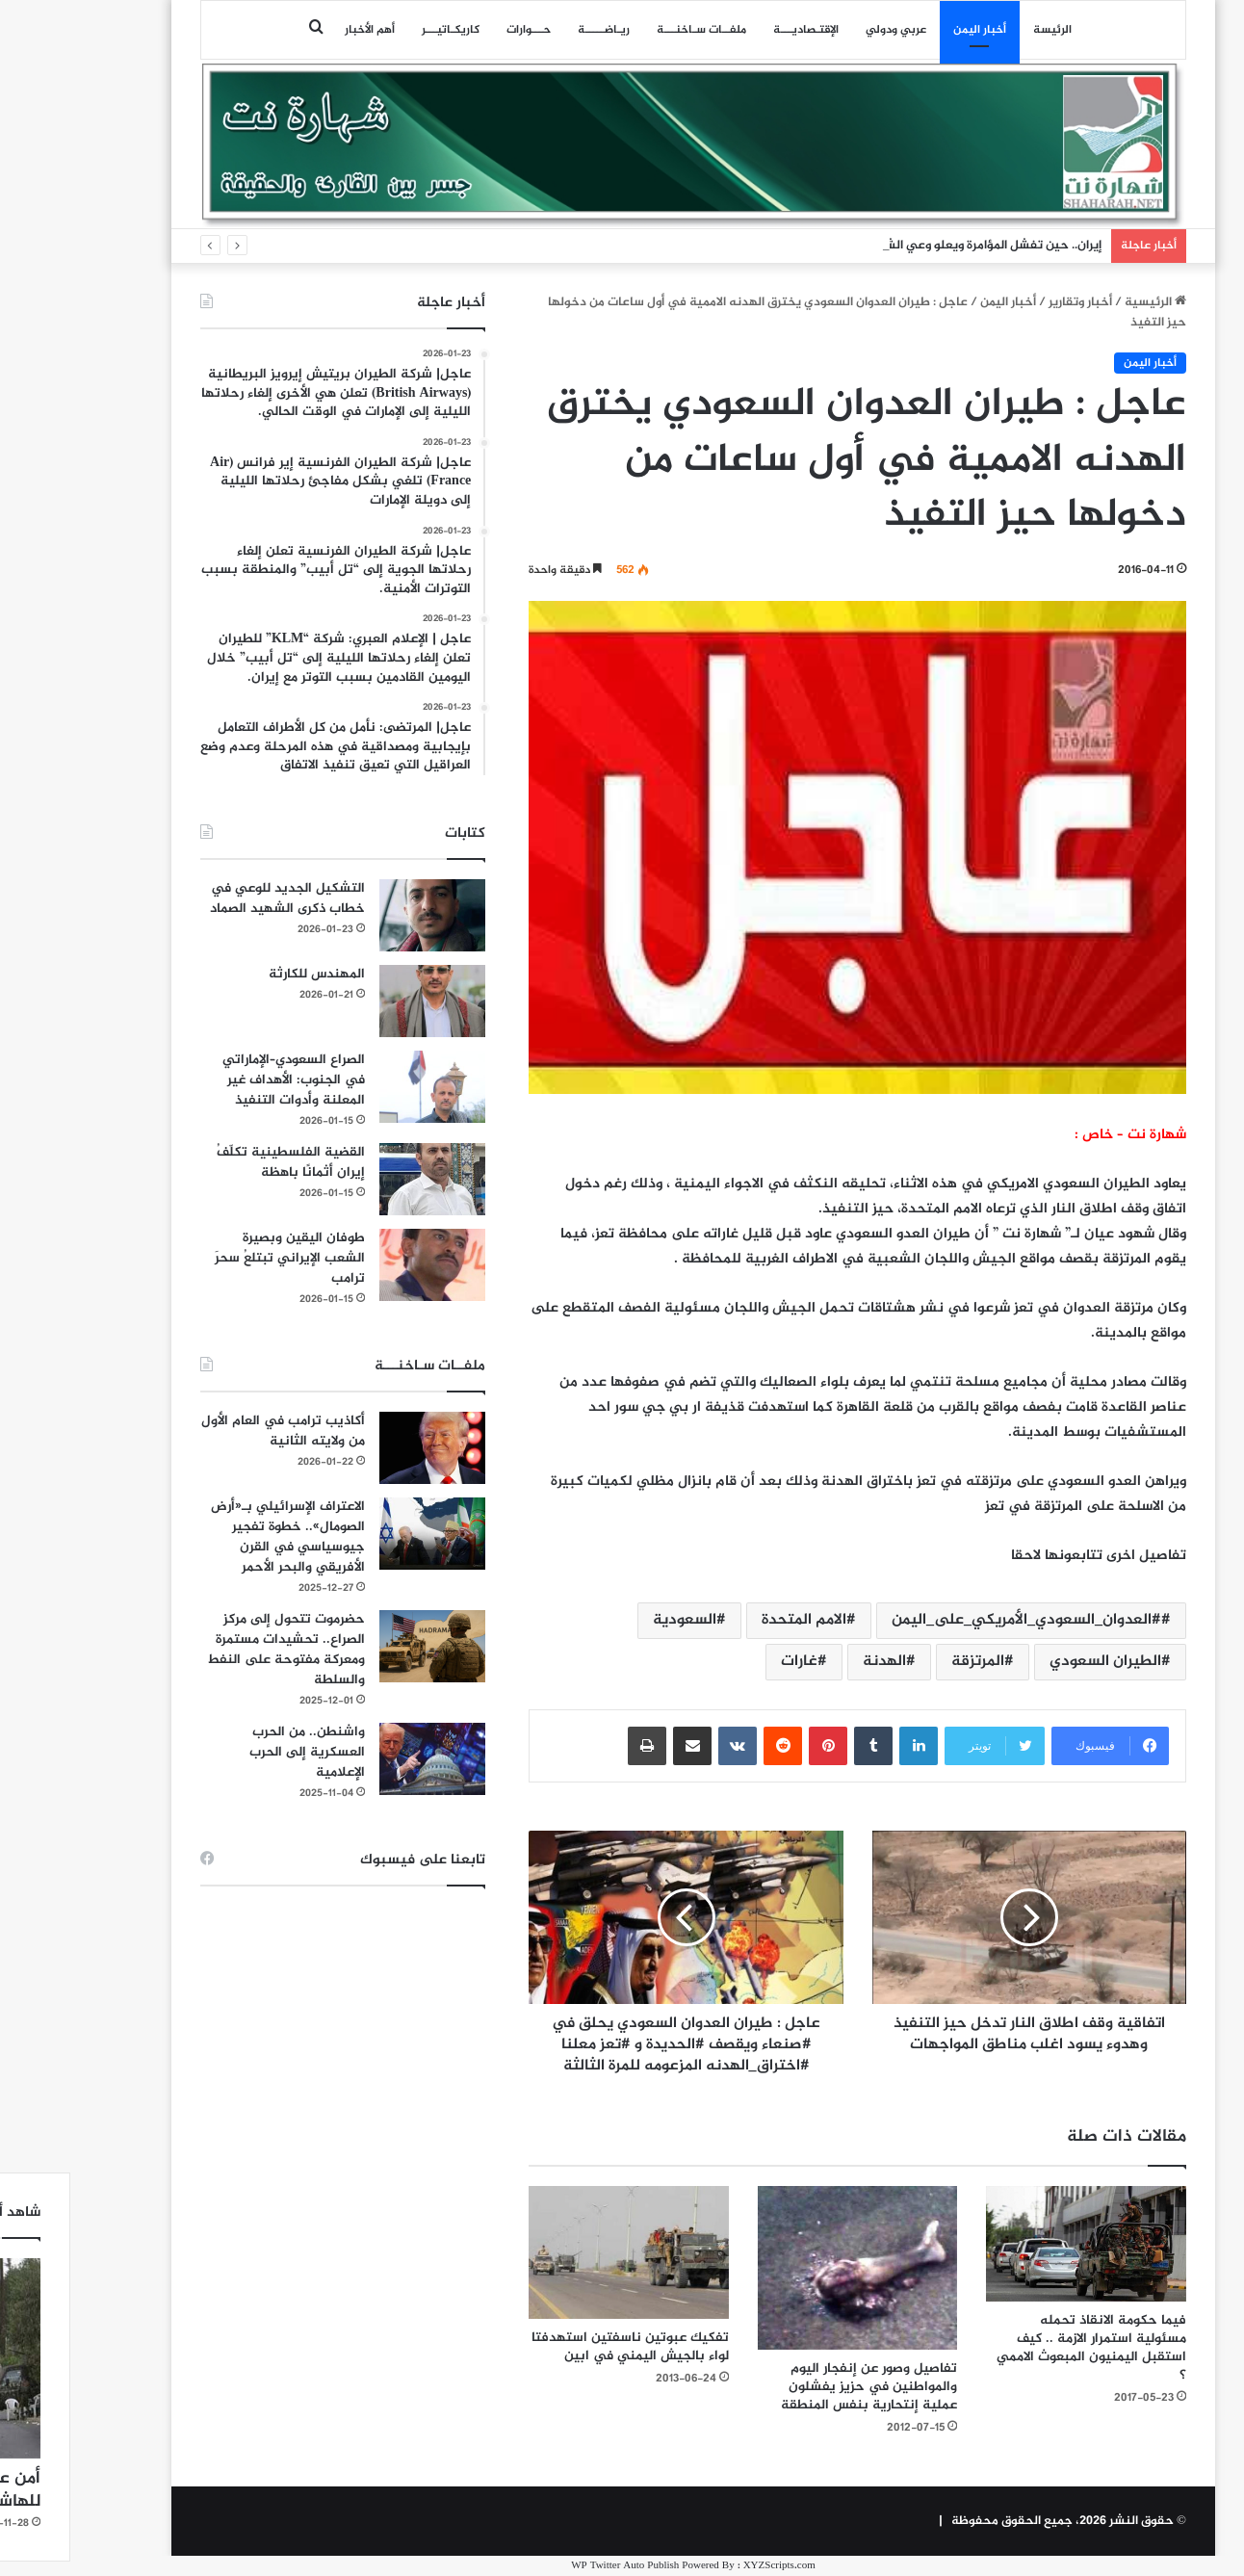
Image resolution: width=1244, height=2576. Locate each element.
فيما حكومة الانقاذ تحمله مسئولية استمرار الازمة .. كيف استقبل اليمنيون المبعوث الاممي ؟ (1020, 2347)
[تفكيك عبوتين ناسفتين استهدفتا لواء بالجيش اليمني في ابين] (557, 2252)
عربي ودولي (824, 29)
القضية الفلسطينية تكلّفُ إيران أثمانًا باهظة (219, 1162)
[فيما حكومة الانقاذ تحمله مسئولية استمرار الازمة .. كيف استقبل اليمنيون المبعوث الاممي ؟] (1015, 2244)
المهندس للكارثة (245, 974)
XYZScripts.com (708, 2566)
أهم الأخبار (298, 29)
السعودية (613, 1620)
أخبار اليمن (908, 29)
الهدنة (813, 1662)
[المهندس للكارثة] (361, 1001)
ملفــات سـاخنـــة (630, 29)
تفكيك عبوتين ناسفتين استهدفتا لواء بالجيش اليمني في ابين (559, 2347)
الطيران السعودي (1034, 1662)
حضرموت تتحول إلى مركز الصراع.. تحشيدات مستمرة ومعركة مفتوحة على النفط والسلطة (215, 1649)
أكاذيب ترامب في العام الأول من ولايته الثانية (212, 1431)
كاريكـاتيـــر (379, 29)
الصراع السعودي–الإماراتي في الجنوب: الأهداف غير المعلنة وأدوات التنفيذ (222, 1080)
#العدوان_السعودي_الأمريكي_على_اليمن (955, 1620)
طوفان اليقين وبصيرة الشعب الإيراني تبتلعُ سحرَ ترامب (218, 1258)
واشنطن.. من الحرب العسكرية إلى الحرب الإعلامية (236, 1752)
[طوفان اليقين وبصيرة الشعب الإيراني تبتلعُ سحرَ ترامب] (361, 1265)
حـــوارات (457, 29)
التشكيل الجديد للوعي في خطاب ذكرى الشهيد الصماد (216, 898)
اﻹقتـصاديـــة (734, 29)
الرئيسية (1084, 302)
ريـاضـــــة (532, 29)
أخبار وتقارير (1009, 302)
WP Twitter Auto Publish (554, 2566)
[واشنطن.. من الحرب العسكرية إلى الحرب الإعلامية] (361, 1759)
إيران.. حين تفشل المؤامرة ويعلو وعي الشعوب (909, 245)
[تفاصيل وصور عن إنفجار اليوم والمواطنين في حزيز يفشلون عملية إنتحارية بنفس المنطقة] (787, 2268)
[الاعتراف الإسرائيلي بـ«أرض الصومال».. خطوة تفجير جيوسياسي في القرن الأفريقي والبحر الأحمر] (361, 1533)
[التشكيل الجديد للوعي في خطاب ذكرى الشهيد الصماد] (361, 915)
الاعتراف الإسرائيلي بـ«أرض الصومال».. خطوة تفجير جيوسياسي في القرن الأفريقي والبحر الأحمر (217, 1537)
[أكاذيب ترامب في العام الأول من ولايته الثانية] (361, 1448)
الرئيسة (981, 29)
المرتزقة (906, 1662)
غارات (728, 1662)
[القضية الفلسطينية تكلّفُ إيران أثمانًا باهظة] (361, 1179)
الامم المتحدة (732, 1620)
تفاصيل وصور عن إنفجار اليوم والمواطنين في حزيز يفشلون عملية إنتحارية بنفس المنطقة (798, 2386)
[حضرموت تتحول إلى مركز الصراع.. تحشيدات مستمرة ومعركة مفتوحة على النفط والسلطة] (361, 1646)
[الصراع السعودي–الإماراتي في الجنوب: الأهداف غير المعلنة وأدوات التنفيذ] (361, 1087)
